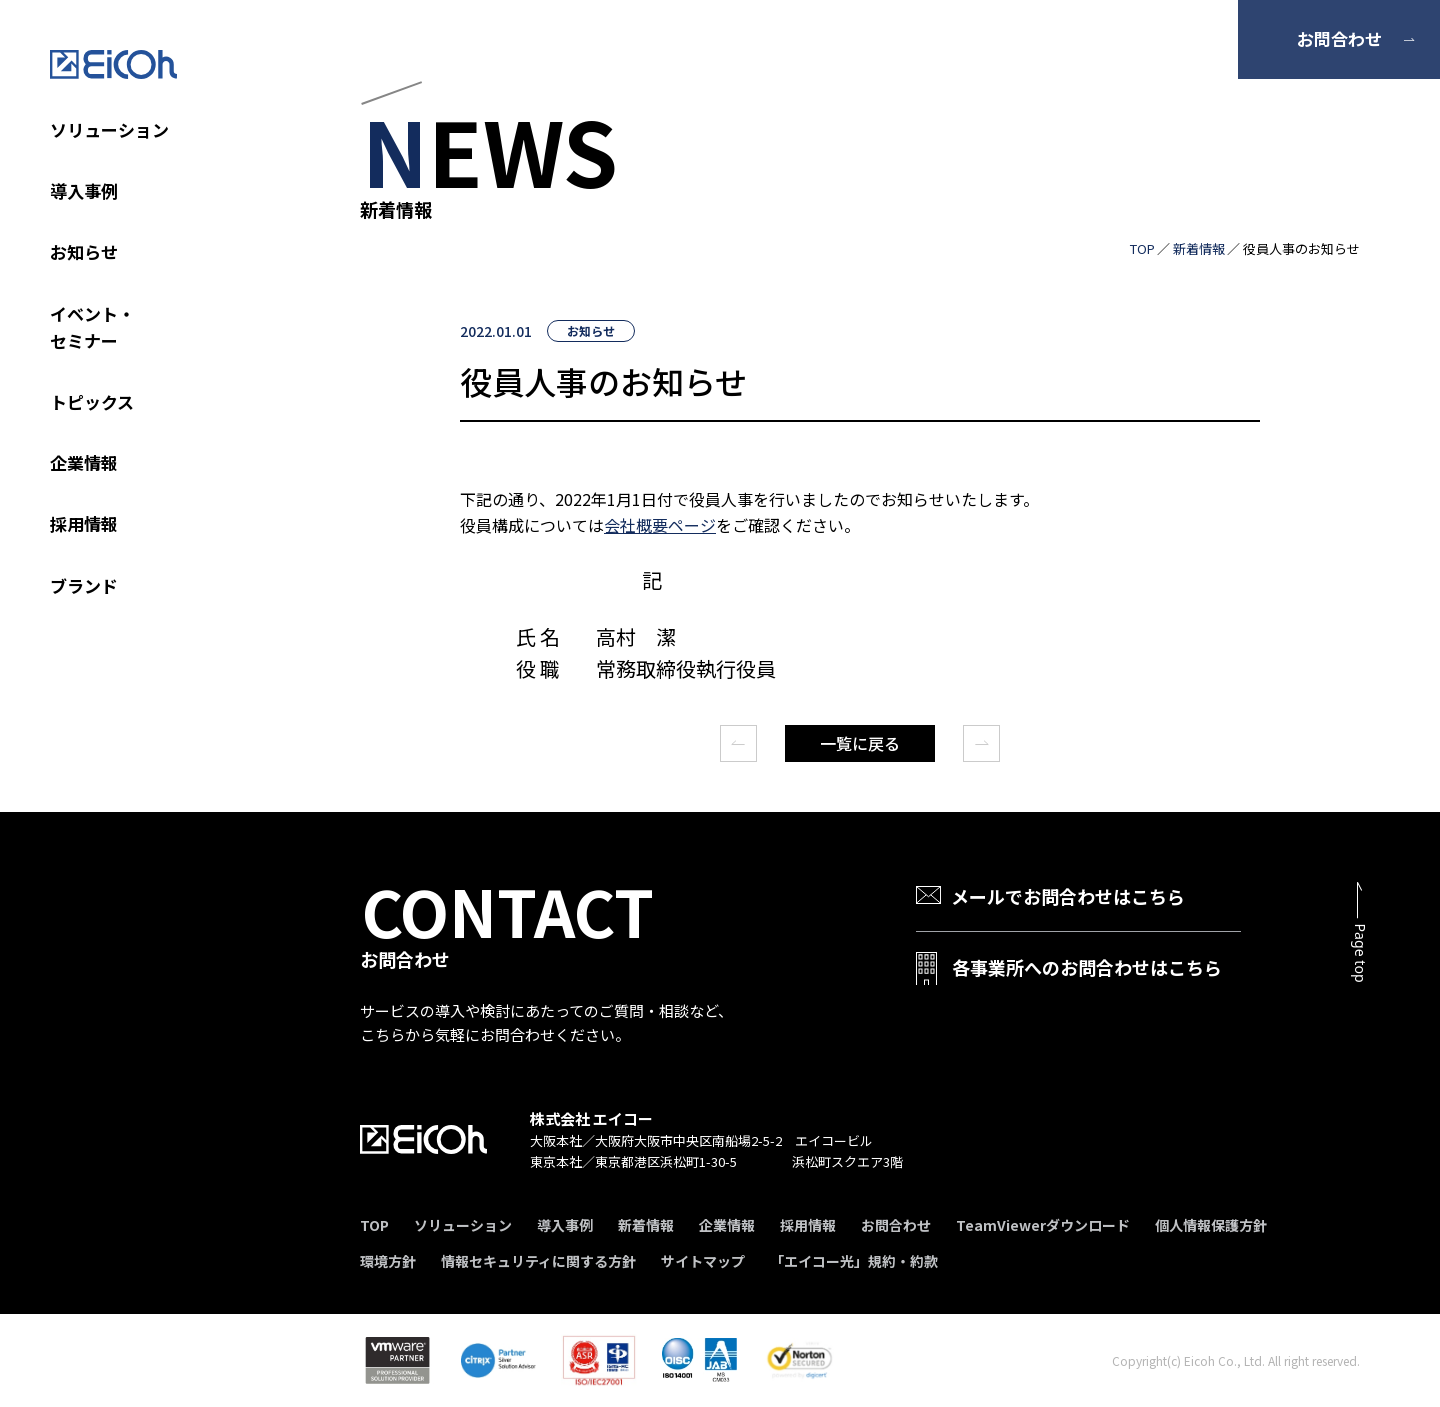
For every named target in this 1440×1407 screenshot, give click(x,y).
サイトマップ (703, 1261)
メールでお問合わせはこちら (1068, 896)
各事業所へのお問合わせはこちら (1087, 967)
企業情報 (84, 462)
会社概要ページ (660, 525)
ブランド (84, 585)
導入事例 (84, 190)
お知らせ (84, 251)
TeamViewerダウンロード (1043, 1225)
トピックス (92, 401)
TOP (1142, 248)
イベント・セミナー (92, 327)
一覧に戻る (860, 743)
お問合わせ (1339, 38)
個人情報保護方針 (1211, 1225)
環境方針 (388, 1261)
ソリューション (109, 129)
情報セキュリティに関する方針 (538, 1261)
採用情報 (84, 523)
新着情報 (1199, 248)
